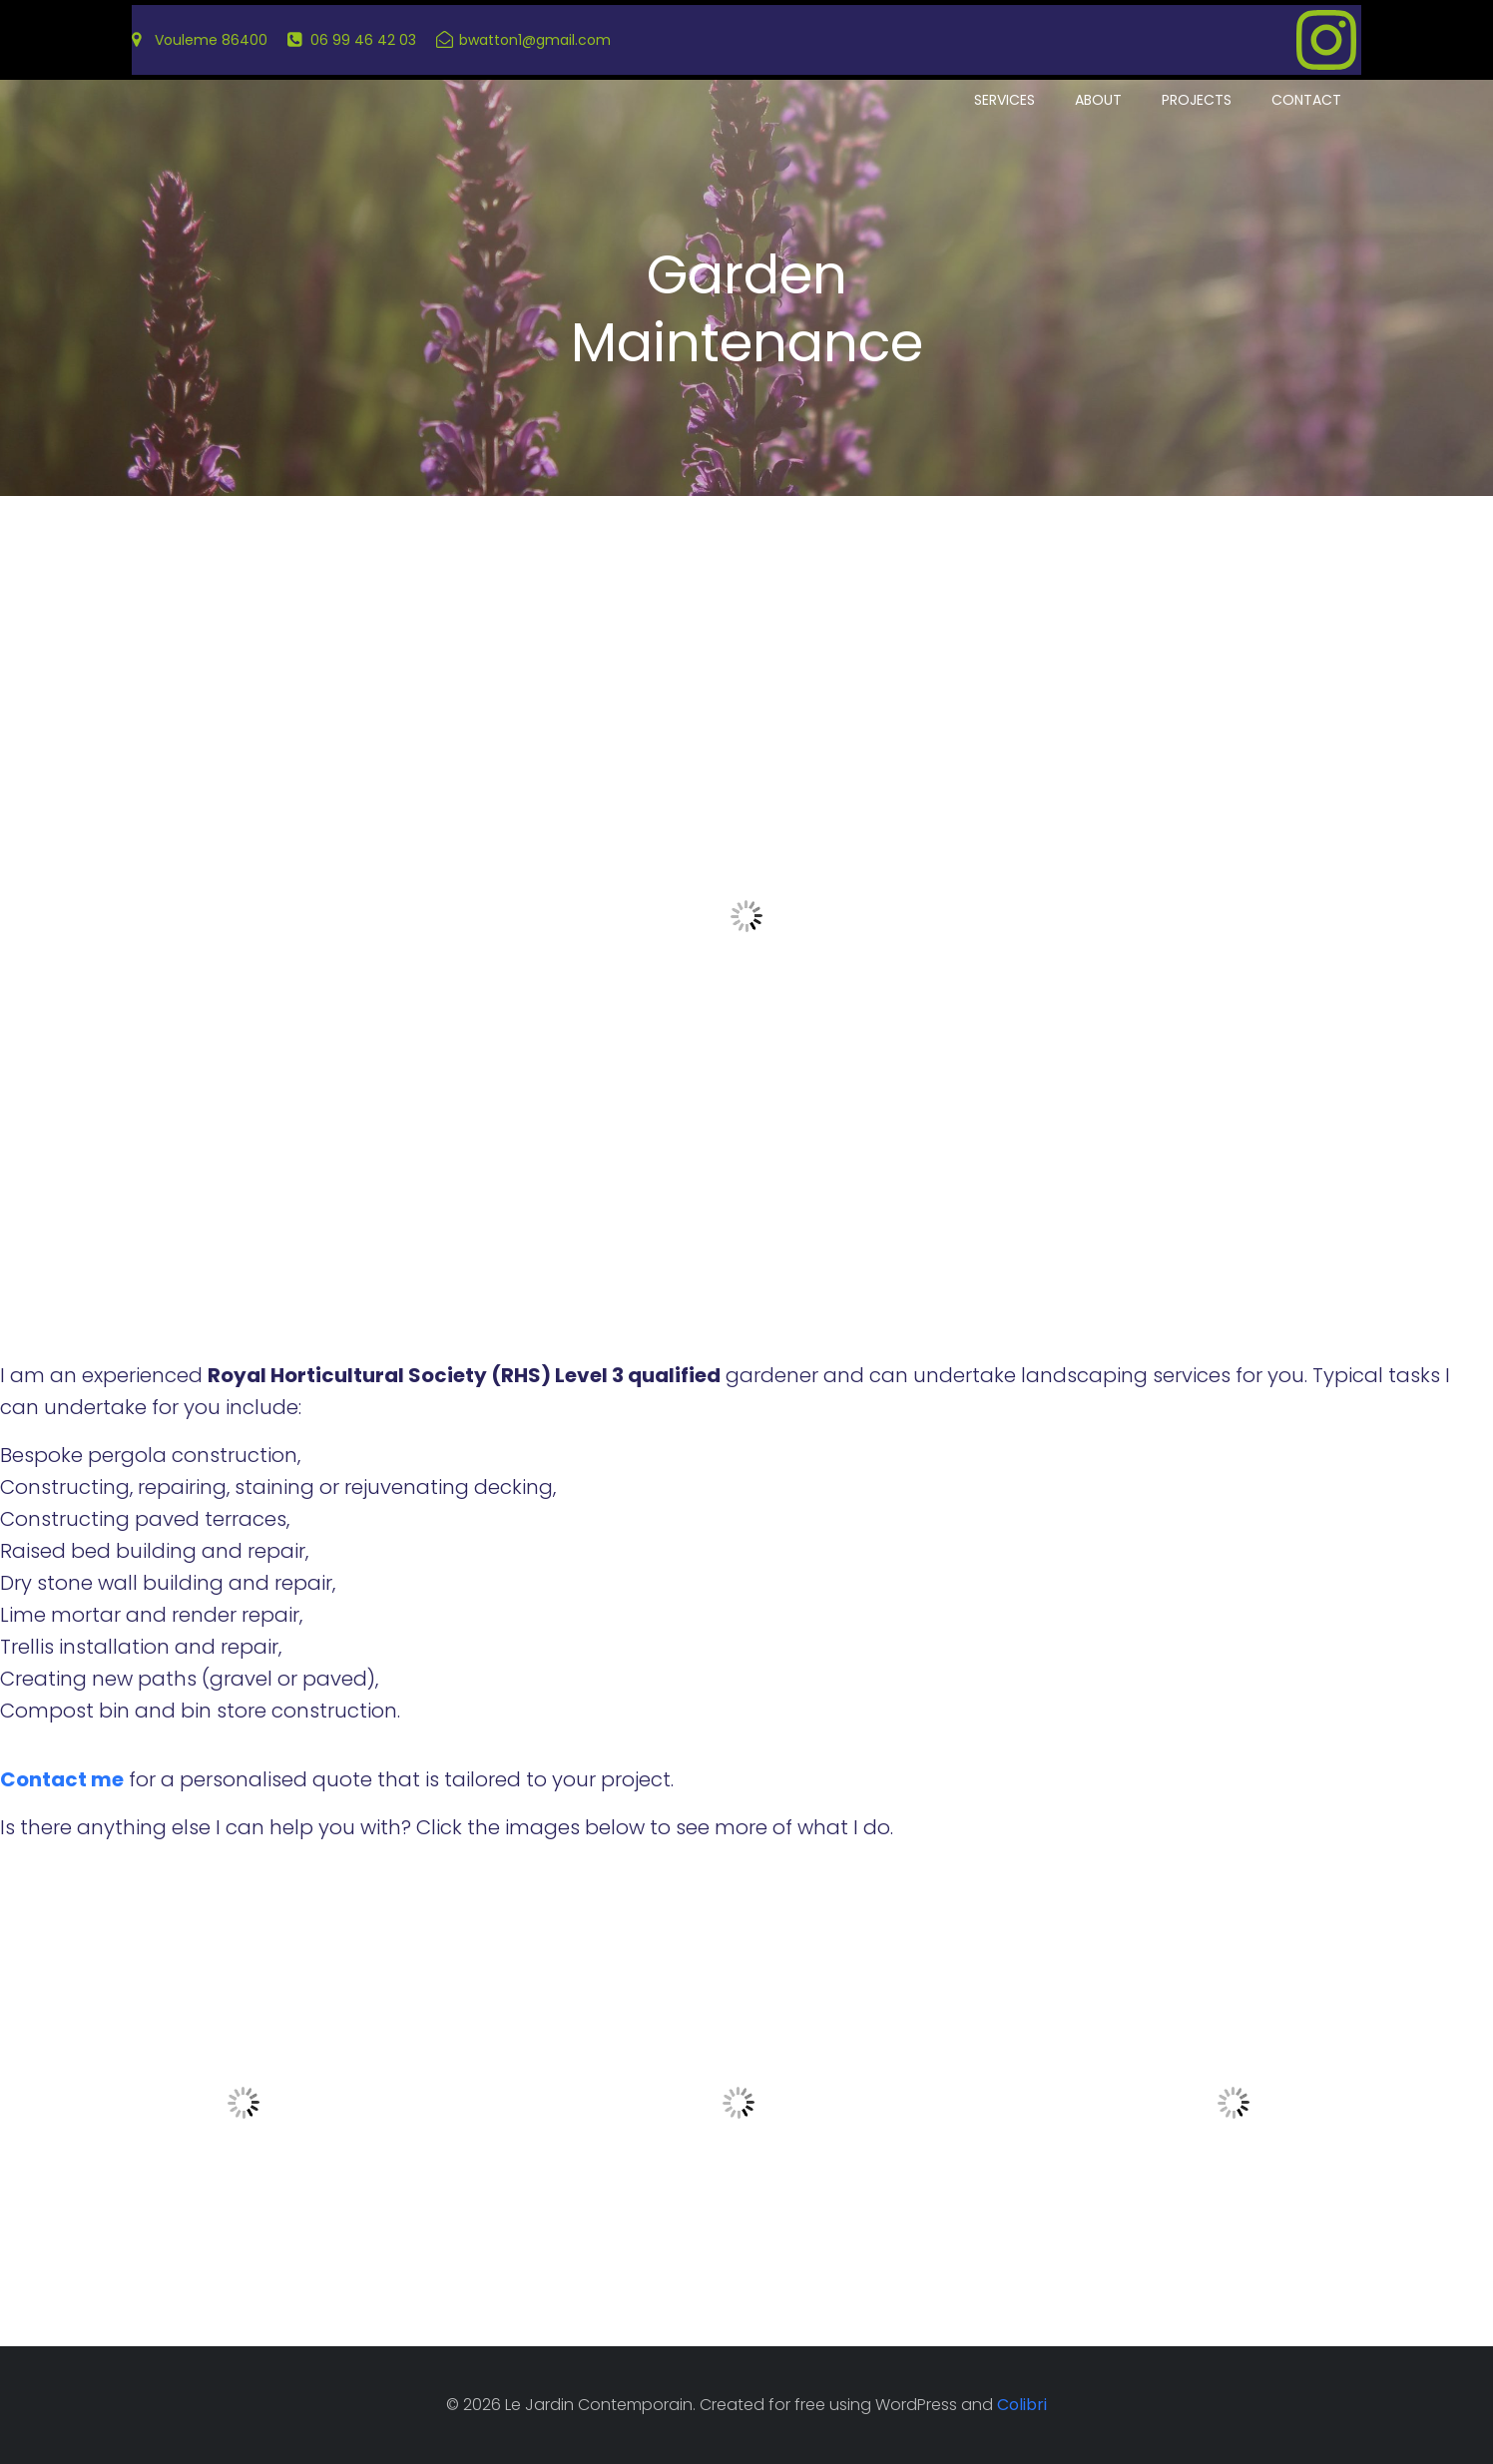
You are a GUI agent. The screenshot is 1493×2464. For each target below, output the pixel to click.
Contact (1306, 100)
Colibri (1022, 2404)
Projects (1197, 100)
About (1098, 100)
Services (1004, 100)
